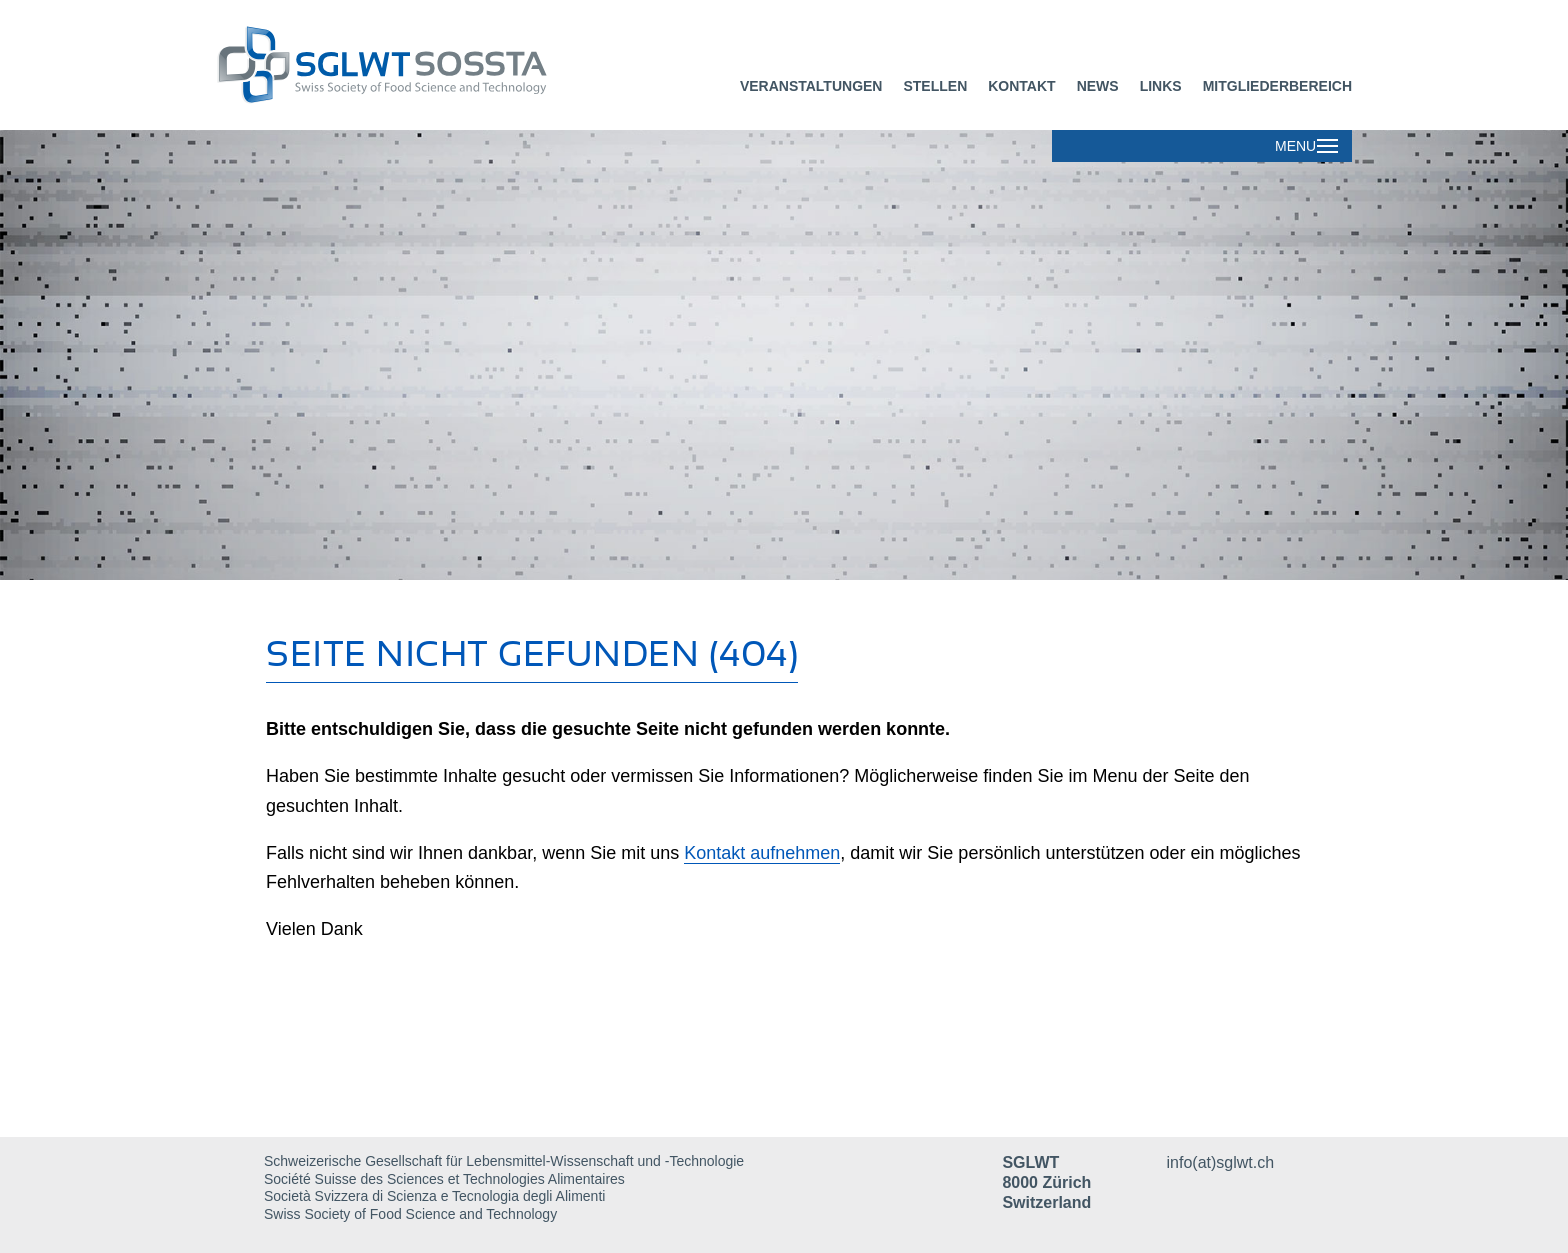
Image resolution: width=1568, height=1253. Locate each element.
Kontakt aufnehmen (762, 853)
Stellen (935, 86)
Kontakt (1021, 86)
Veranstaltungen (811, 86)
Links (1161, 86)
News (1098, 86)
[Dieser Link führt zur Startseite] (466, 65)
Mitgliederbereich (1277, 86)
